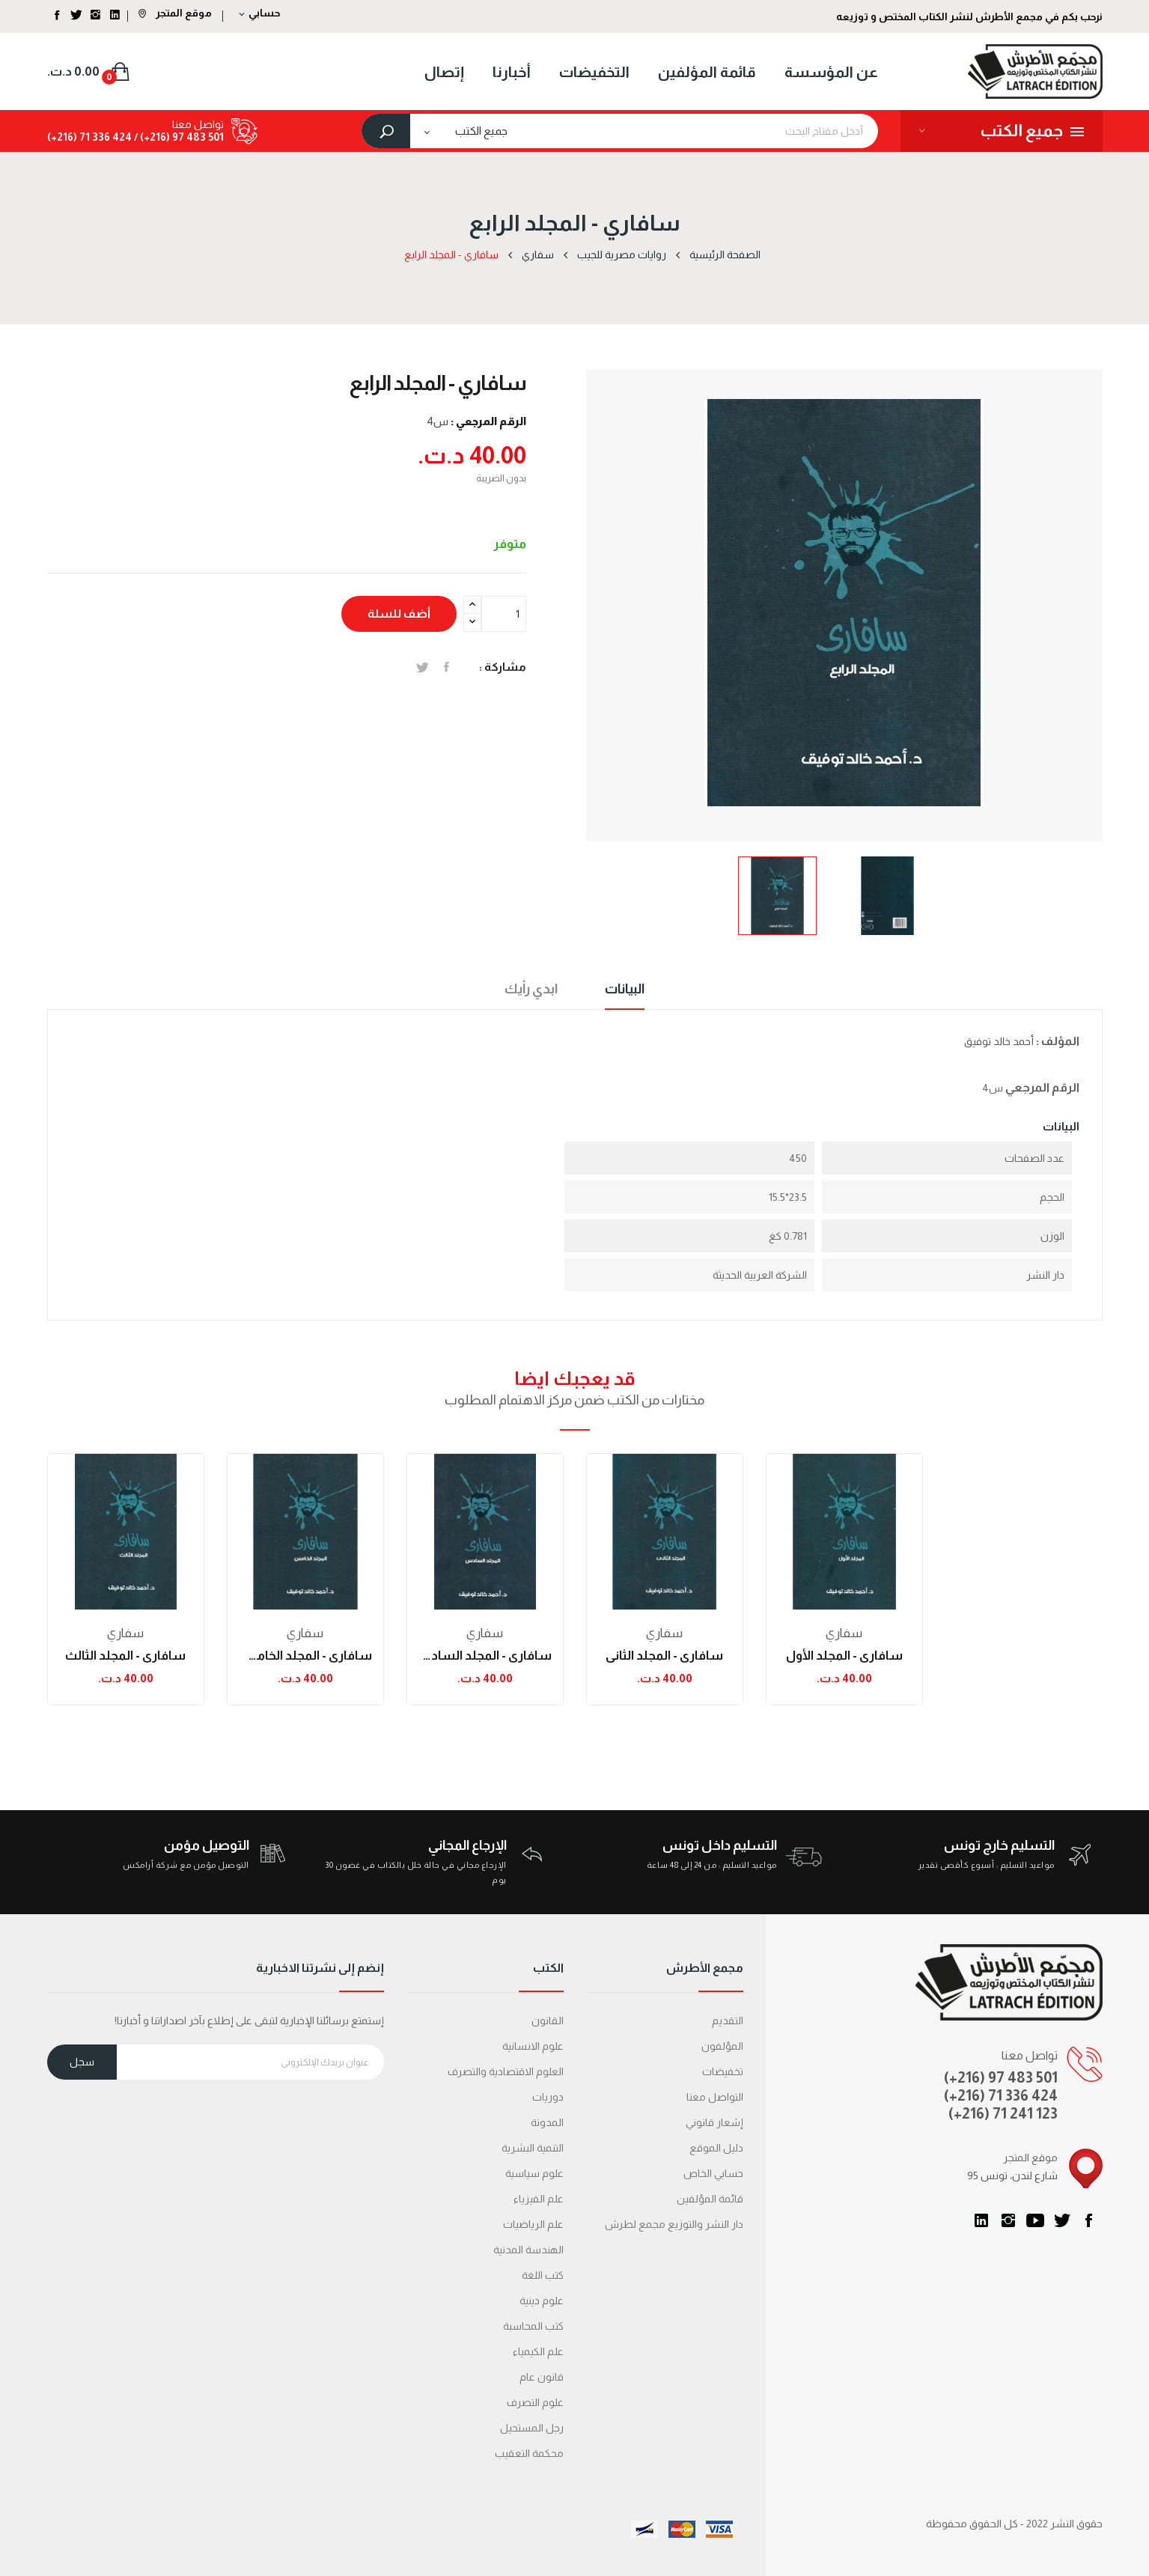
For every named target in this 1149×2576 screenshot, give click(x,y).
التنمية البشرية (533, 2148)
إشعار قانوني (714, 2122)
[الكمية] (503, 614)
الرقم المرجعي (1042, 1087)
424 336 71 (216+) (89, 137)
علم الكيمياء (538, 2351)
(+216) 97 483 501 (1001, 2077)
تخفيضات (722, 2071)
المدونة (547, 2122)
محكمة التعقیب (529, 2453)
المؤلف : (1057, 1041)
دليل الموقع (716, 2148)
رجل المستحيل (532, 2428)
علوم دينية (541, 2300)
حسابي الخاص (713, 2173)
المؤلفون (722, 2046)
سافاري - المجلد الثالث (125, 1655)
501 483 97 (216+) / (178, 137)
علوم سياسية (534, 2173)
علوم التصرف (535, 2402)
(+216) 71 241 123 (1003, 2113)
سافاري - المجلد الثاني (664, 1655)
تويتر (1062, 2220)
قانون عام (541, 2377)
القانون (547, 2021)
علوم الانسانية (533, 2046)
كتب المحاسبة (533, 2326)
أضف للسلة (399, 613)
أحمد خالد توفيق (999, 1041)
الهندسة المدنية (528, 2250)
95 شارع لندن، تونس (1012, 2175)
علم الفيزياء (538, 2199)
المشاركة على (446, 667)
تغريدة (422, 667)
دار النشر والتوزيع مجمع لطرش (674, 2224)
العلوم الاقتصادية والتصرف (506, 2071)
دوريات (548, 2097)
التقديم (727, 2021)
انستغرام (1008, 2220)
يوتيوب (1035, 2220)
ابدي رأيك (531, 988)
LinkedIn (981, 2220)
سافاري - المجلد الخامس (305, 1655)
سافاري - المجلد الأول (844, 1655)
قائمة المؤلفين (710, 2199)
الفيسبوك (1089, 2220)
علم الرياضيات (533, 2224)
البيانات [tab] (624, 988)
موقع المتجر (175, 13)
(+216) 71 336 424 (1001, 2095)
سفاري (125, 1633)
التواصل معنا (714, 2097)
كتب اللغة (543, 2275)
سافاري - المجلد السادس (485, 1655)
